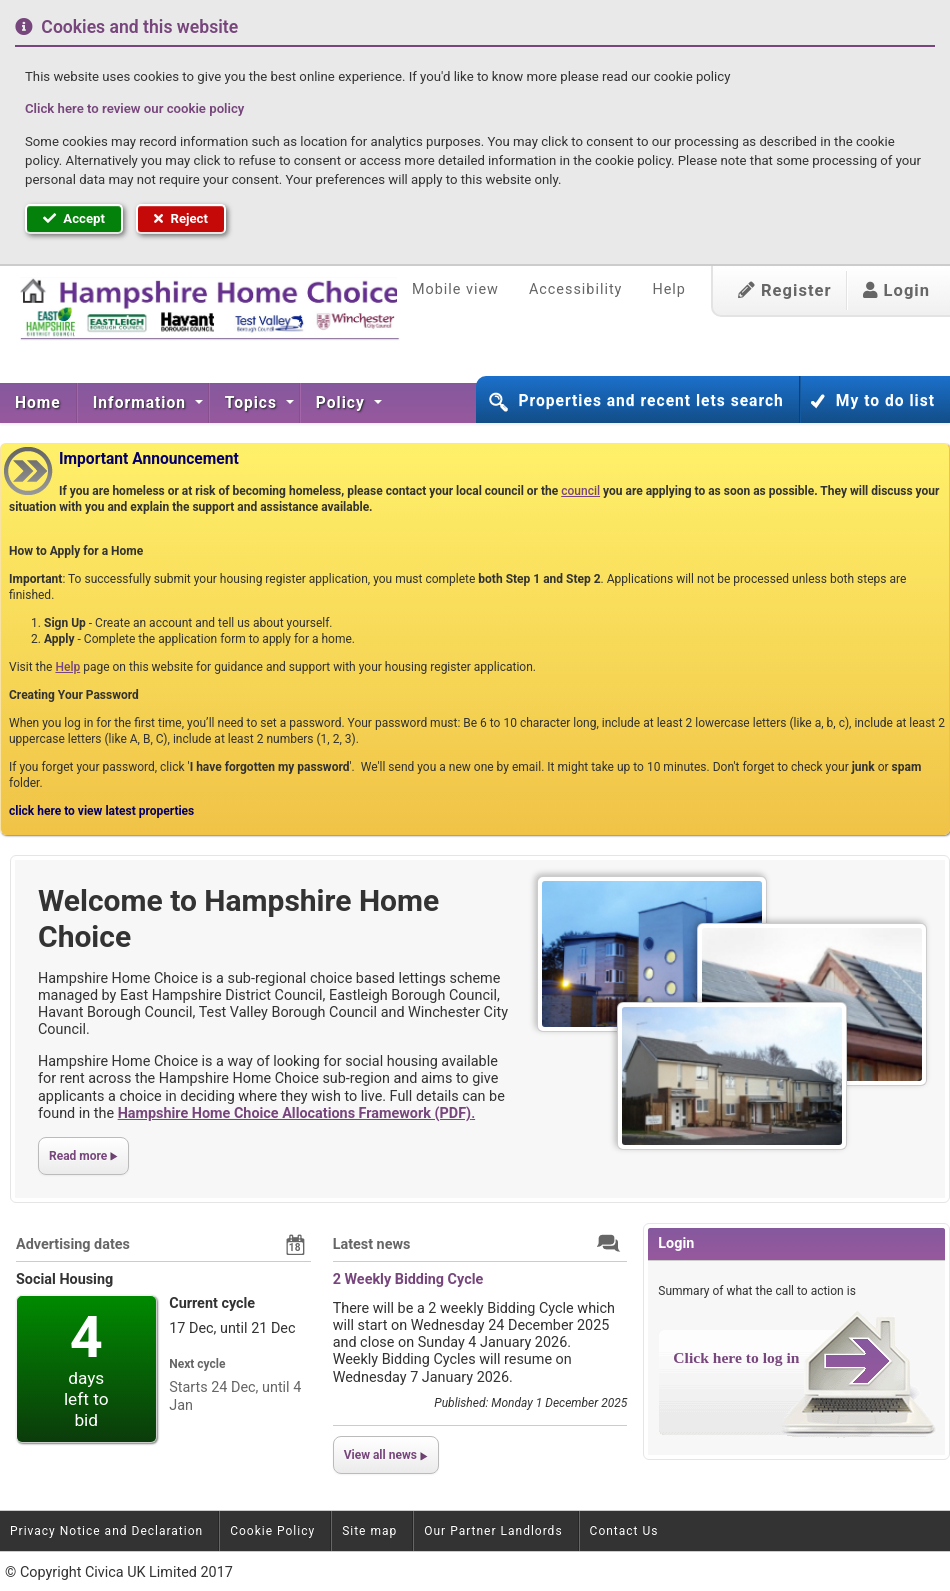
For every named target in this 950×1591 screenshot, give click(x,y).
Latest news (372, 1244)
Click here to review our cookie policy (134, 108)
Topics (253, 403)
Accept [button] (74, 218)
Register (785, 290)
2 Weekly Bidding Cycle (408, 1279)
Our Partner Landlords (493, 1531)
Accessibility (576, 289)
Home (38, 403)
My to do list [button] (885, 401)
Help (668, 289)
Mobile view (455, 289)
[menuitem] (38, 403)
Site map (369, 1531)
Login (896, 290)
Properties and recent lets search (650, 401)
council (580, 491)
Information (142, 403)
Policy (343, 403)
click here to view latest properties (101, 811)
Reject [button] (181, 218)
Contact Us (624, 1531)
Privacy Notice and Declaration (106, 1531)
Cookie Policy (272, 1531)
